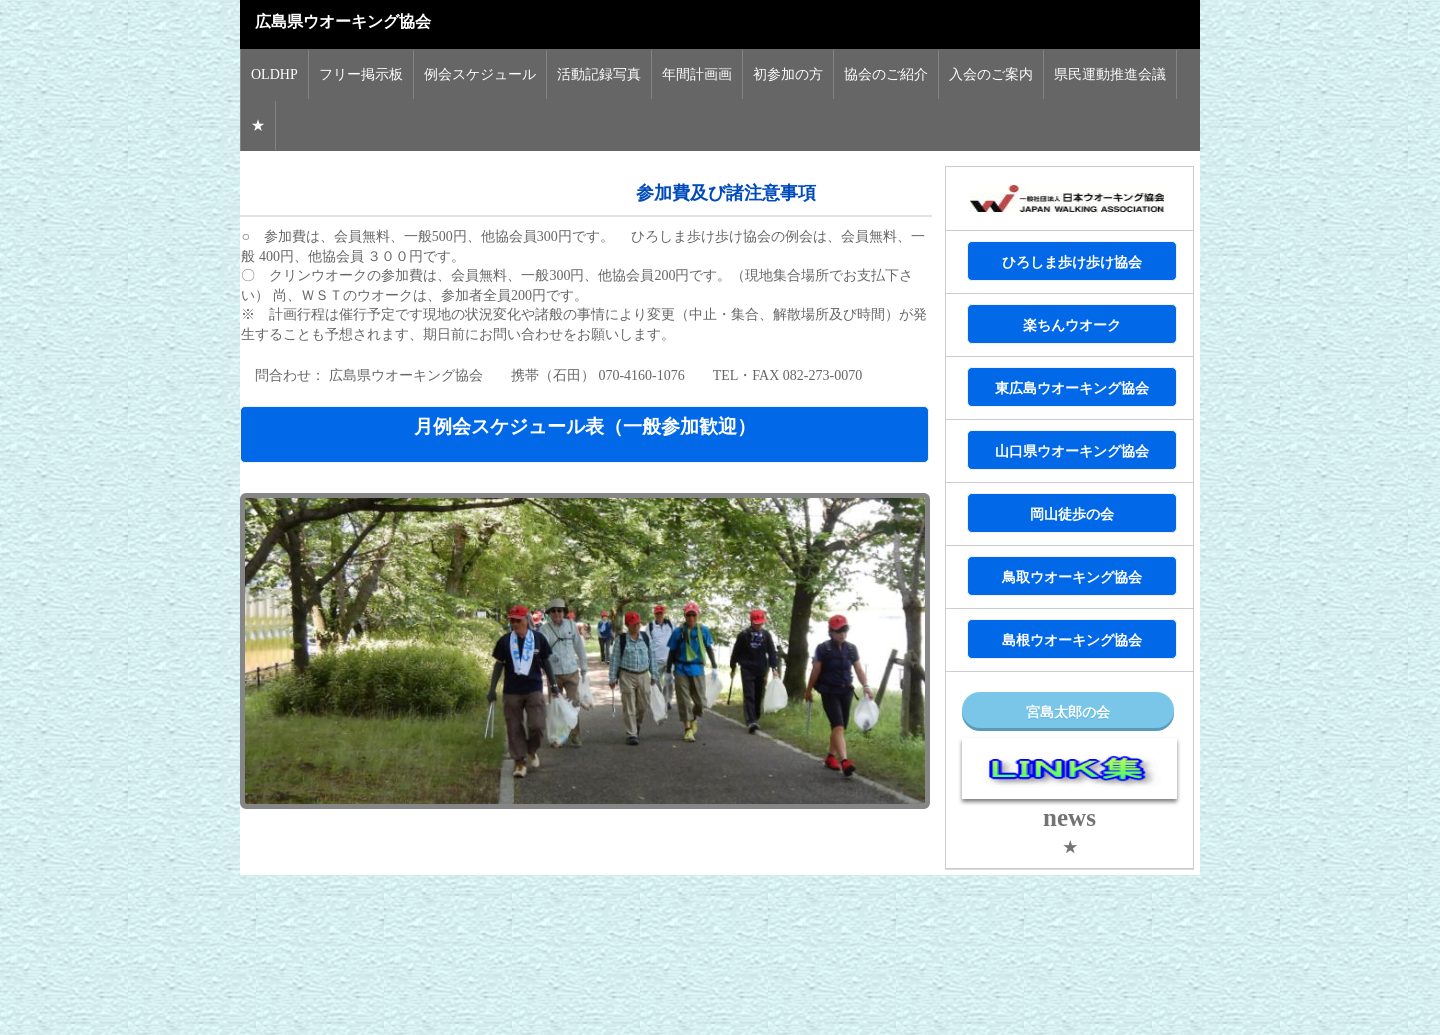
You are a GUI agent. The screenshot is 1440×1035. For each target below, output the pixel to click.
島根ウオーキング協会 (1072, 640)
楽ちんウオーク (1072, 325)
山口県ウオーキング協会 (1072, 451)
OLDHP (274, 74)
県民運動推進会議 (1110, 74)
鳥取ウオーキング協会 (1072, 577)
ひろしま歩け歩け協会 (1072, 262)
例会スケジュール (480, 74)
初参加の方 (788, 74)
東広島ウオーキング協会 (1072, 388)
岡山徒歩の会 (1072, 514)
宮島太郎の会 (1068, 712)
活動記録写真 (599, 74)
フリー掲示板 (361, 74)
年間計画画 (697, 74)
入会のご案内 (991, 74)
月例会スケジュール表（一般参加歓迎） (585, 426)
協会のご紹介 (886, 74)
